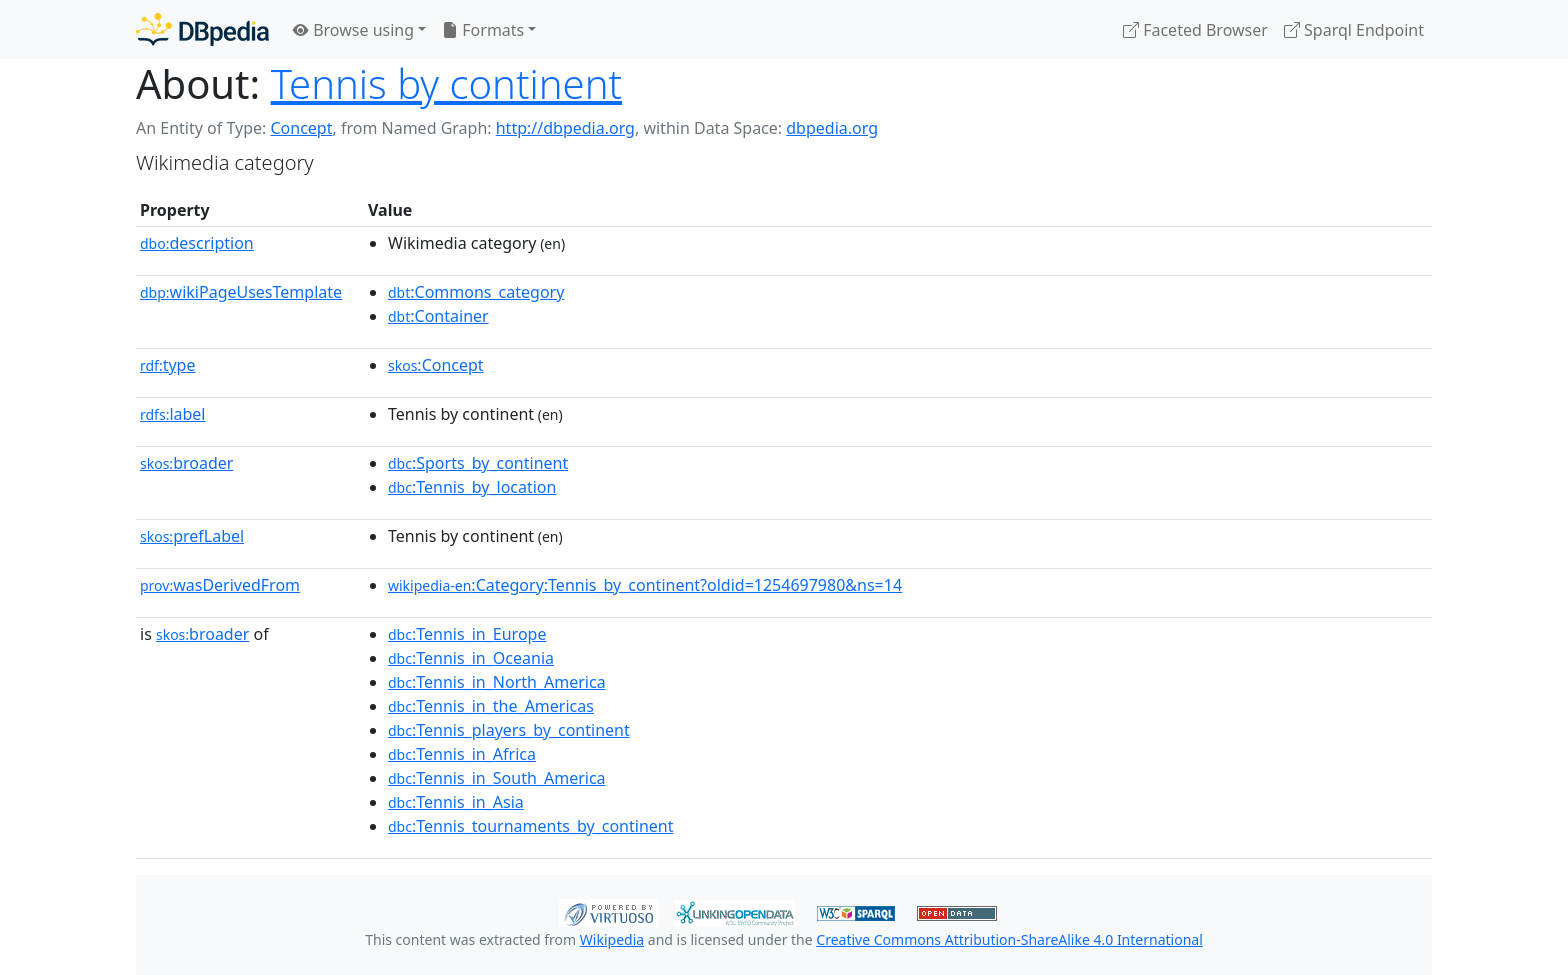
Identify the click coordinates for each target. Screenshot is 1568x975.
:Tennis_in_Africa (462, 754)
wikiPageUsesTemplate (241, 292)
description (197, 243)
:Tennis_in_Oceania (471, 658)
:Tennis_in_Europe (467, 634)
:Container (438, 316)
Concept (301, 128)
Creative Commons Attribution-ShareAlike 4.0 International (1009, 939)
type (168, 365)
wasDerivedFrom (220, 585)
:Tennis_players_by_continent (509, 730)
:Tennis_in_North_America (497, 682)
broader (186, 463)
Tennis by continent (446, 83)
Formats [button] (483, 30)
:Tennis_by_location (472, 487)
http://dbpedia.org (565, 128)
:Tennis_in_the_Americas (491, 706)
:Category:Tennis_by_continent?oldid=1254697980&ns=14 (645, 585)
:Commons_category (476, 292)
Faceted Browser (1195, 30)
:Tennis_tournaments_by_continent (530, 826)
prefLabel (192, 536)
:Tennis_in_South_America (497, 778)
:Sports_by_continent (478, 463)
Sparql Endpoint (1354, 30)
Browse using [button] (353, 30)
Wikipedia (612, 939)
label (173, 414)
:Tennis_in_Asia (456, 802)
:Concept (436, 365)
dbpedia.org (832, 128)
